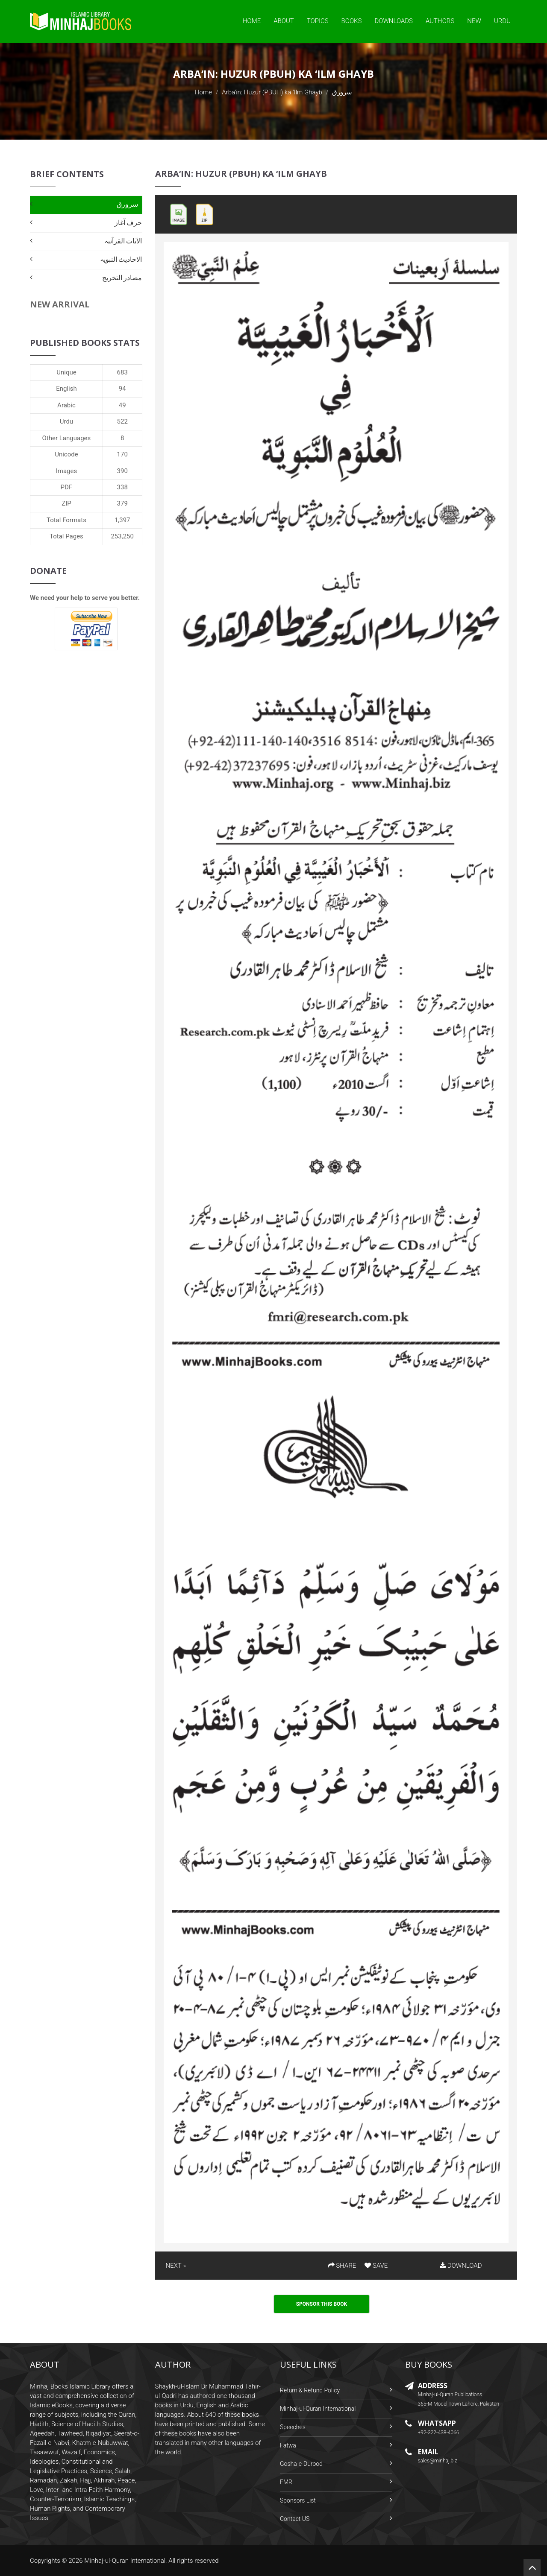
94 (122, 388)
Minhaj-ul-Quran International (318, 2408)
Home (252, 21)
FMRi (287, 2482)
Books (351, 21)
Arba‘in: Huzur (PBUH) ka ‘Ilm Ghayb (272, 92)
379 (122, 503)
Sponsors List (298, 2500)
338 (122, 487)
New (474, 21)
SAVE (376, 2265)
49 (122, 405)
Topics (318, 21)
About (284, 21)
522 (122, 421)
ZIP (66, 503)
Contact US (294, 2518)
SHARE (342, 2265)
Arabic (66, 405)
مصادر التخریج (122, 278)
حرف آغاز (128, 223)
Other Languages (66, 438)
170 (122, 454)
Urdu (502, 21)
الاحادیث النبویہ (121, 259)
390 (122, 471)
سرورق (127, 204)
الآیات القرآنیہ (123, 241)
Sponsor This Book (321, 2304)
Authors (440, 21)
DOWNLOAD (461, 2265)
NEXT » (176, 2265)
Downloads (393, 21)
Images (66, 471)
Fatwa (288, 2445)
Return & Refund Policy (310, 2390)
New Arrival (60, 304)
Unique (66, 372)
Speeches (293, 2427)
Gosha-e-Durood (301, 2463)
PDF (67, 487)
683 (122, 372)
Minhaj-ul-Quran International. (125, 2560)
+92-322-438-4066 (438, 2433)
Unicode (66, 454)
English (66, 388)
